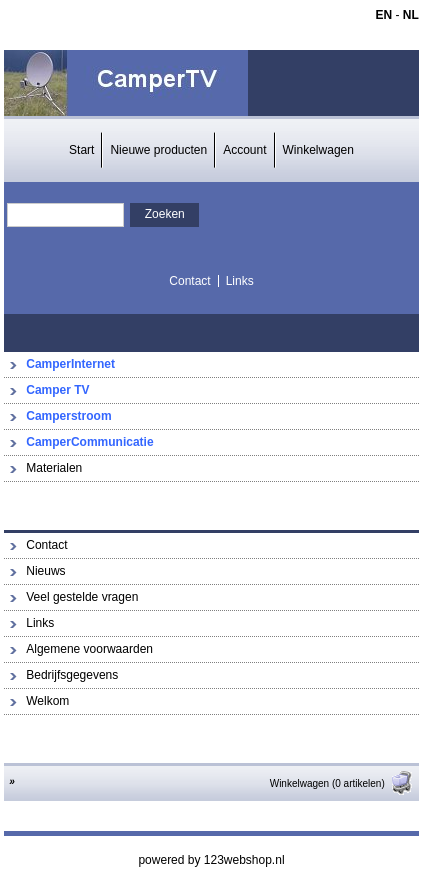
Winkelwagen (318, 150)
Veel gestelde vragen (82, 597)
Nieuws (45, 571)
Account (244, 150)
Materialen (54, 468)
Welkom (47, 701)
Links (240, 281)
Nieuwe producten (158, 150)
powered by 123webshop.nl (211, 860)
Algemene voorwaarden (89, 649)
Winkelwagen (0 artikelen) (342, 783)
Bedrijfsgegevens (72, 675)
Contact (189, 281)
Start (81, 150)
